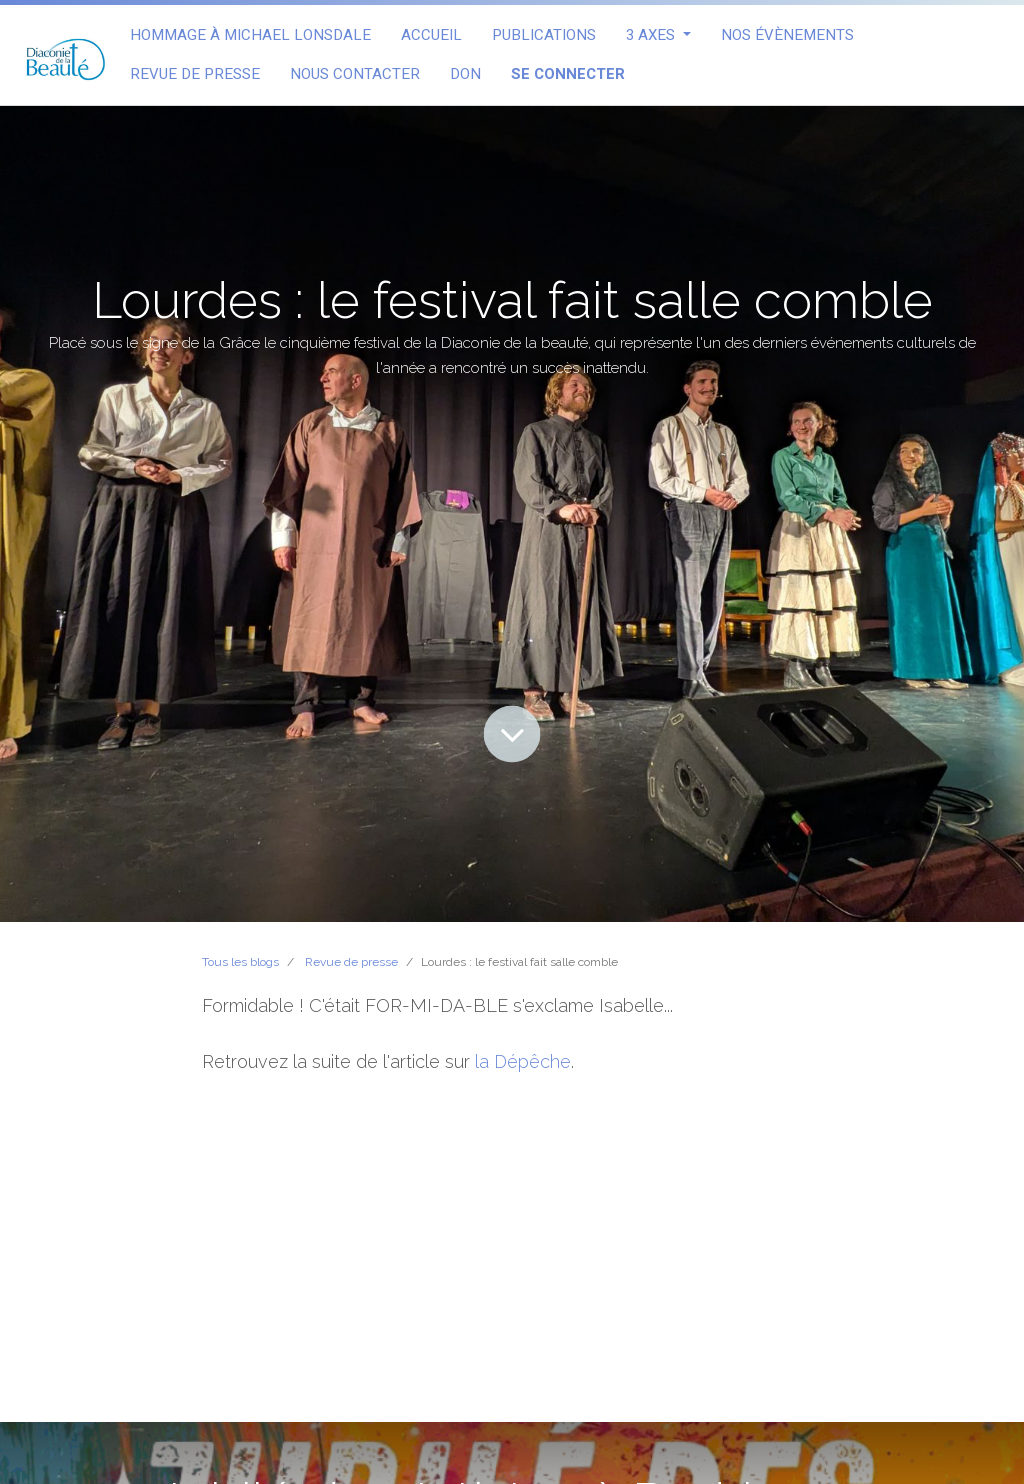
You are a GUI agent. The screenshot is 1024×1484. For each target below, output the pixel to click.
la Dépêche (523, 1061)
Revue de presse (351, 962)
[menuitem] (250, 35)
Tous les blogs (240, 962)
